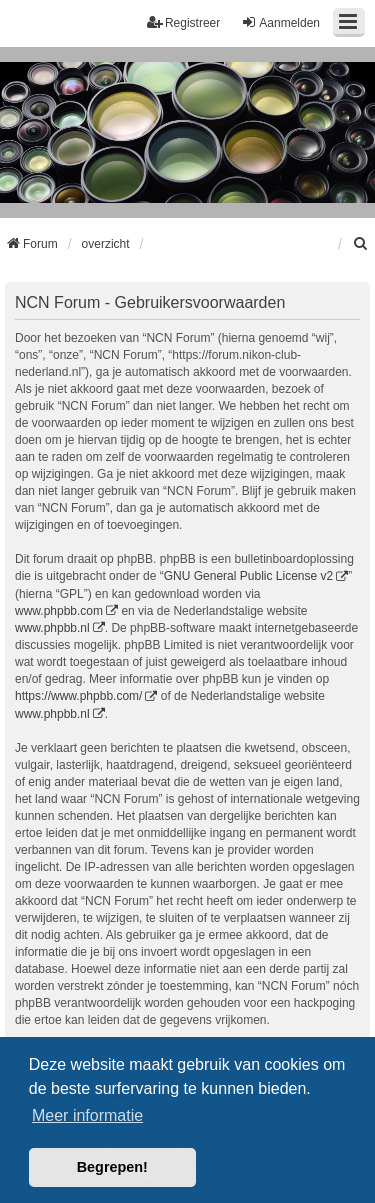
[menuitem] (361, 244)
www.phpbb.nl (52, 628)
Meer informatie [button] (87, 1115)
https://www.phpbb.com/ (78, 696)
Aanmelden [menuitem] (280, 22)
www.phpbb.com (59, 611)
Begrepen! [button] (112, 1167)
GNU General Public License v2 (248, 576)
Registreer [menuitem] (183, 22)
